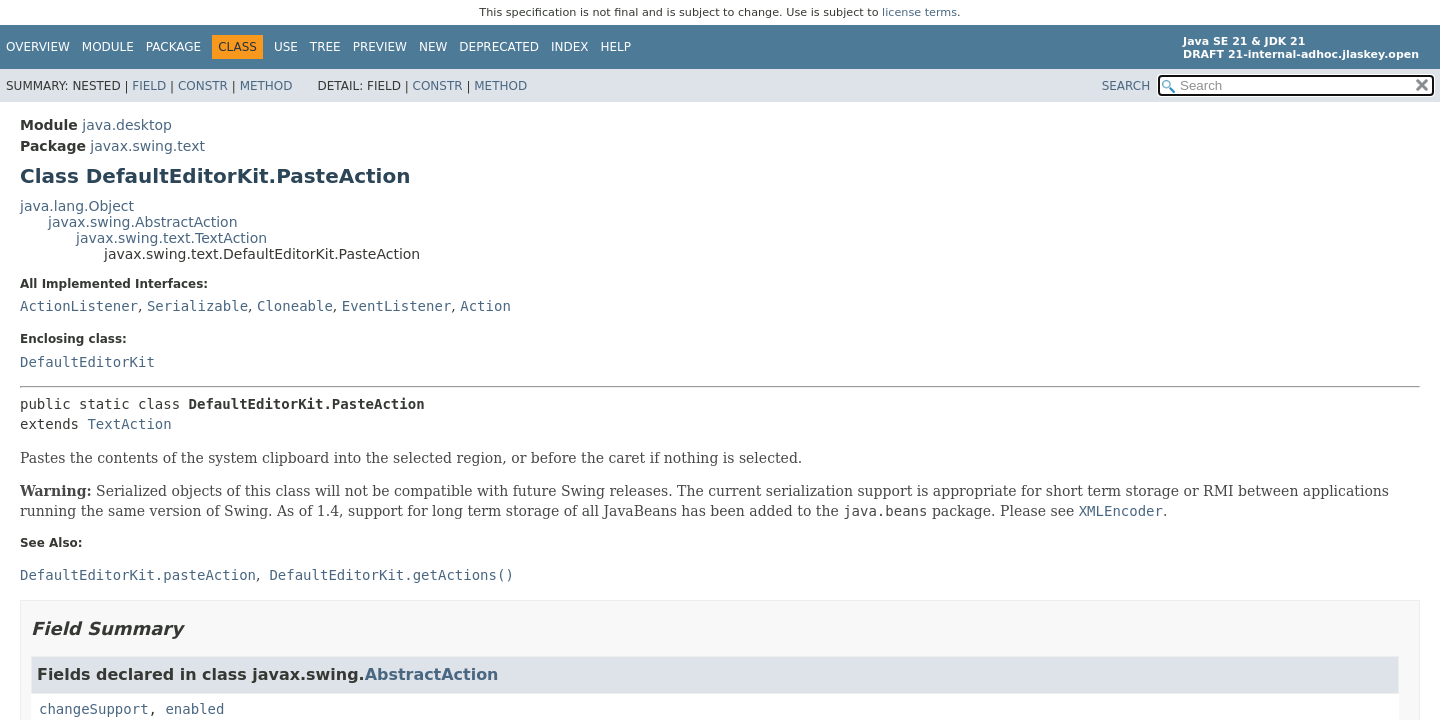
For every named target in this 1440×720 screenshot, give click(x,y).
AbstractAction (432, 674)
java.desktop (127, 125)
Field (149, 86)
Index (570, 47)
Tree (325, 47)
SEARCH (1126, 86)
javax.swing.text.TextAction (171, 238)
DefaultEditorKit (87, 362)
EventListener (397, 306)
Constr (203, 86)
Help (616, 47)
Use (286, 47)
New (433, 47)
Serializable (197, 306)
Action (485, 306)
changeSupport (94, 709)
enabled (194, 709)
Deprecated (499, 47)
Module (108, 47)
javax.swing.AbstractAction (143, 222)
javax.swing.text (147, 146)
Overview (38, 47)
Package (173, 47)
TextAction (129, 424)
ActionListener (79, 306)
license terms (919, 12)
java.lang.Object (77, 206)
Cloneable (295, 306)
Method (266, 86)
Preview (380, 47)
